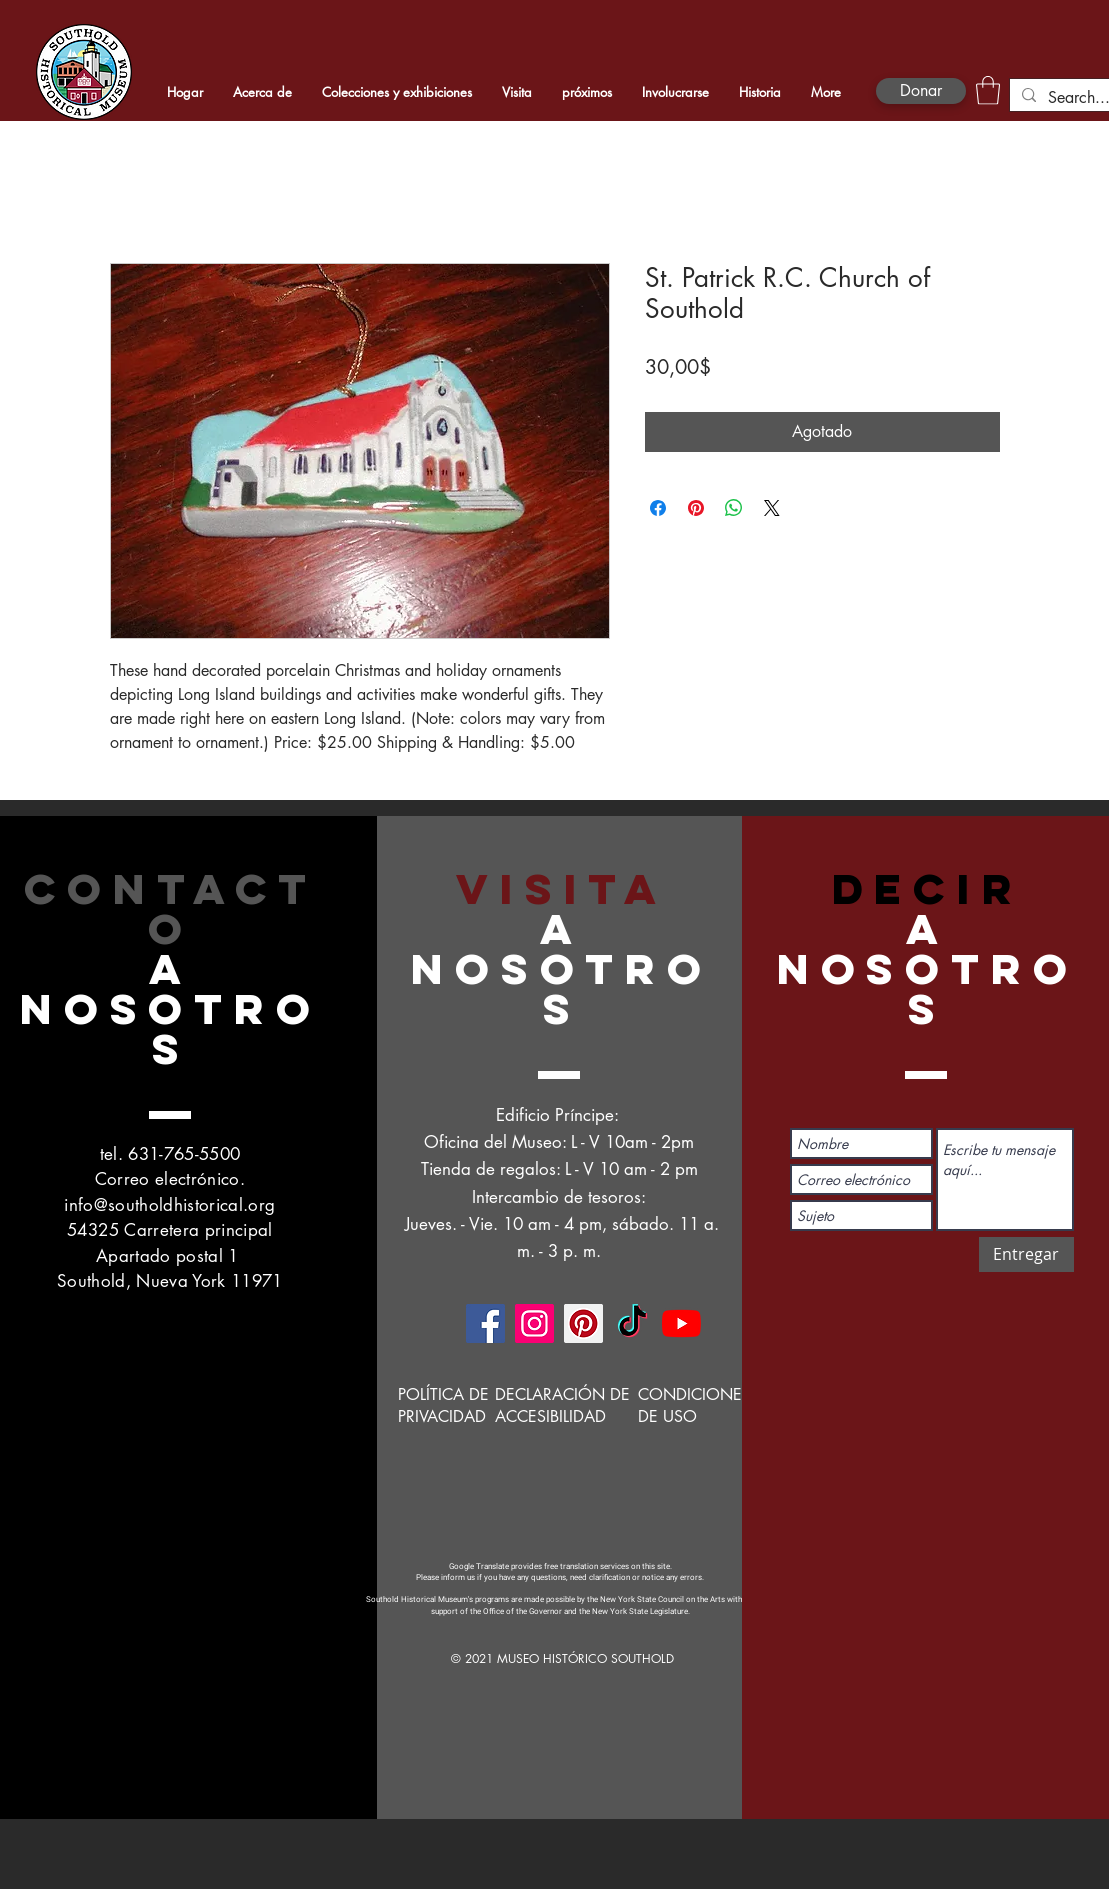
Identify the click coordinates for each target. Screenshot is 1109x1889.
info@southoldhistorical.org (169, 1205)
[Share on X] (772, 508)
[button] (988, 90)
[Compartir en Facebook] (658, 508)
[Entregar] (1026, 1254)
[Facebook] (485, 1323)
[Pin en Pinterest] (696, 508)
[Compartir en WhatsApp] (734, 508)
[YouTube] (681, 1323)
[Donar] (921, 91)
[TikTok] (632, 1323)
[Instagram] (534, 1323)
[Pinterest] (583, 1323)
